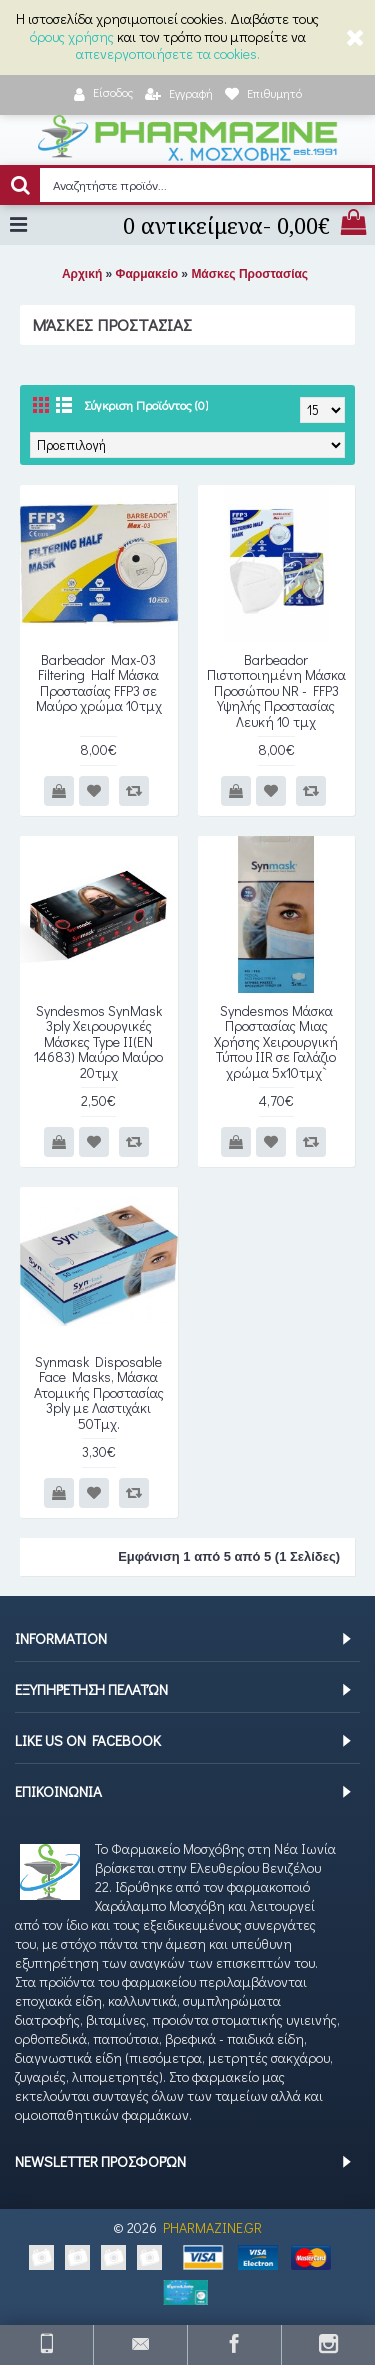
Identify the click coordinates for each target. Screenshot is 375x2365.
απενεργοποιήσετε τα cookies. (168, 53)
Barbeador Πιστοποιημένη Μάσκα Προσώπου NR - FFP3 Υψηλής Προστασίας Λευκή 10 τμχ (276, 690)
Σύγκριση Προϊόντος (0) (146, 404)
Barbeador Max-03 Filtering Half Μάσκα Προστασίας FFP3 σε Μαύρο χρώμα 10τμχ (99, 682)
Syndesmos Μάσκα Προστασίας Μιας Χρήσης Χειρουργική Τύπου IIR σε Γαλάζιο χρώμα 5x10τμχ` (276, 1041)
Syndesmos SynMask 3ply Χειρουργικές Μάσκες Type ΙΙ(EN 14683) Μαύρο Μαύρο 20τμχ (98, 1041)
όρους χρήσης (72, 36)
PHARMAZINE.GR (212, 2227)
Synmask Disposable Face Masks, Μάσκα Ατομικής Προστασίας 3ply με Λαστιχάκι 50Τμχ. (99, 1392)
